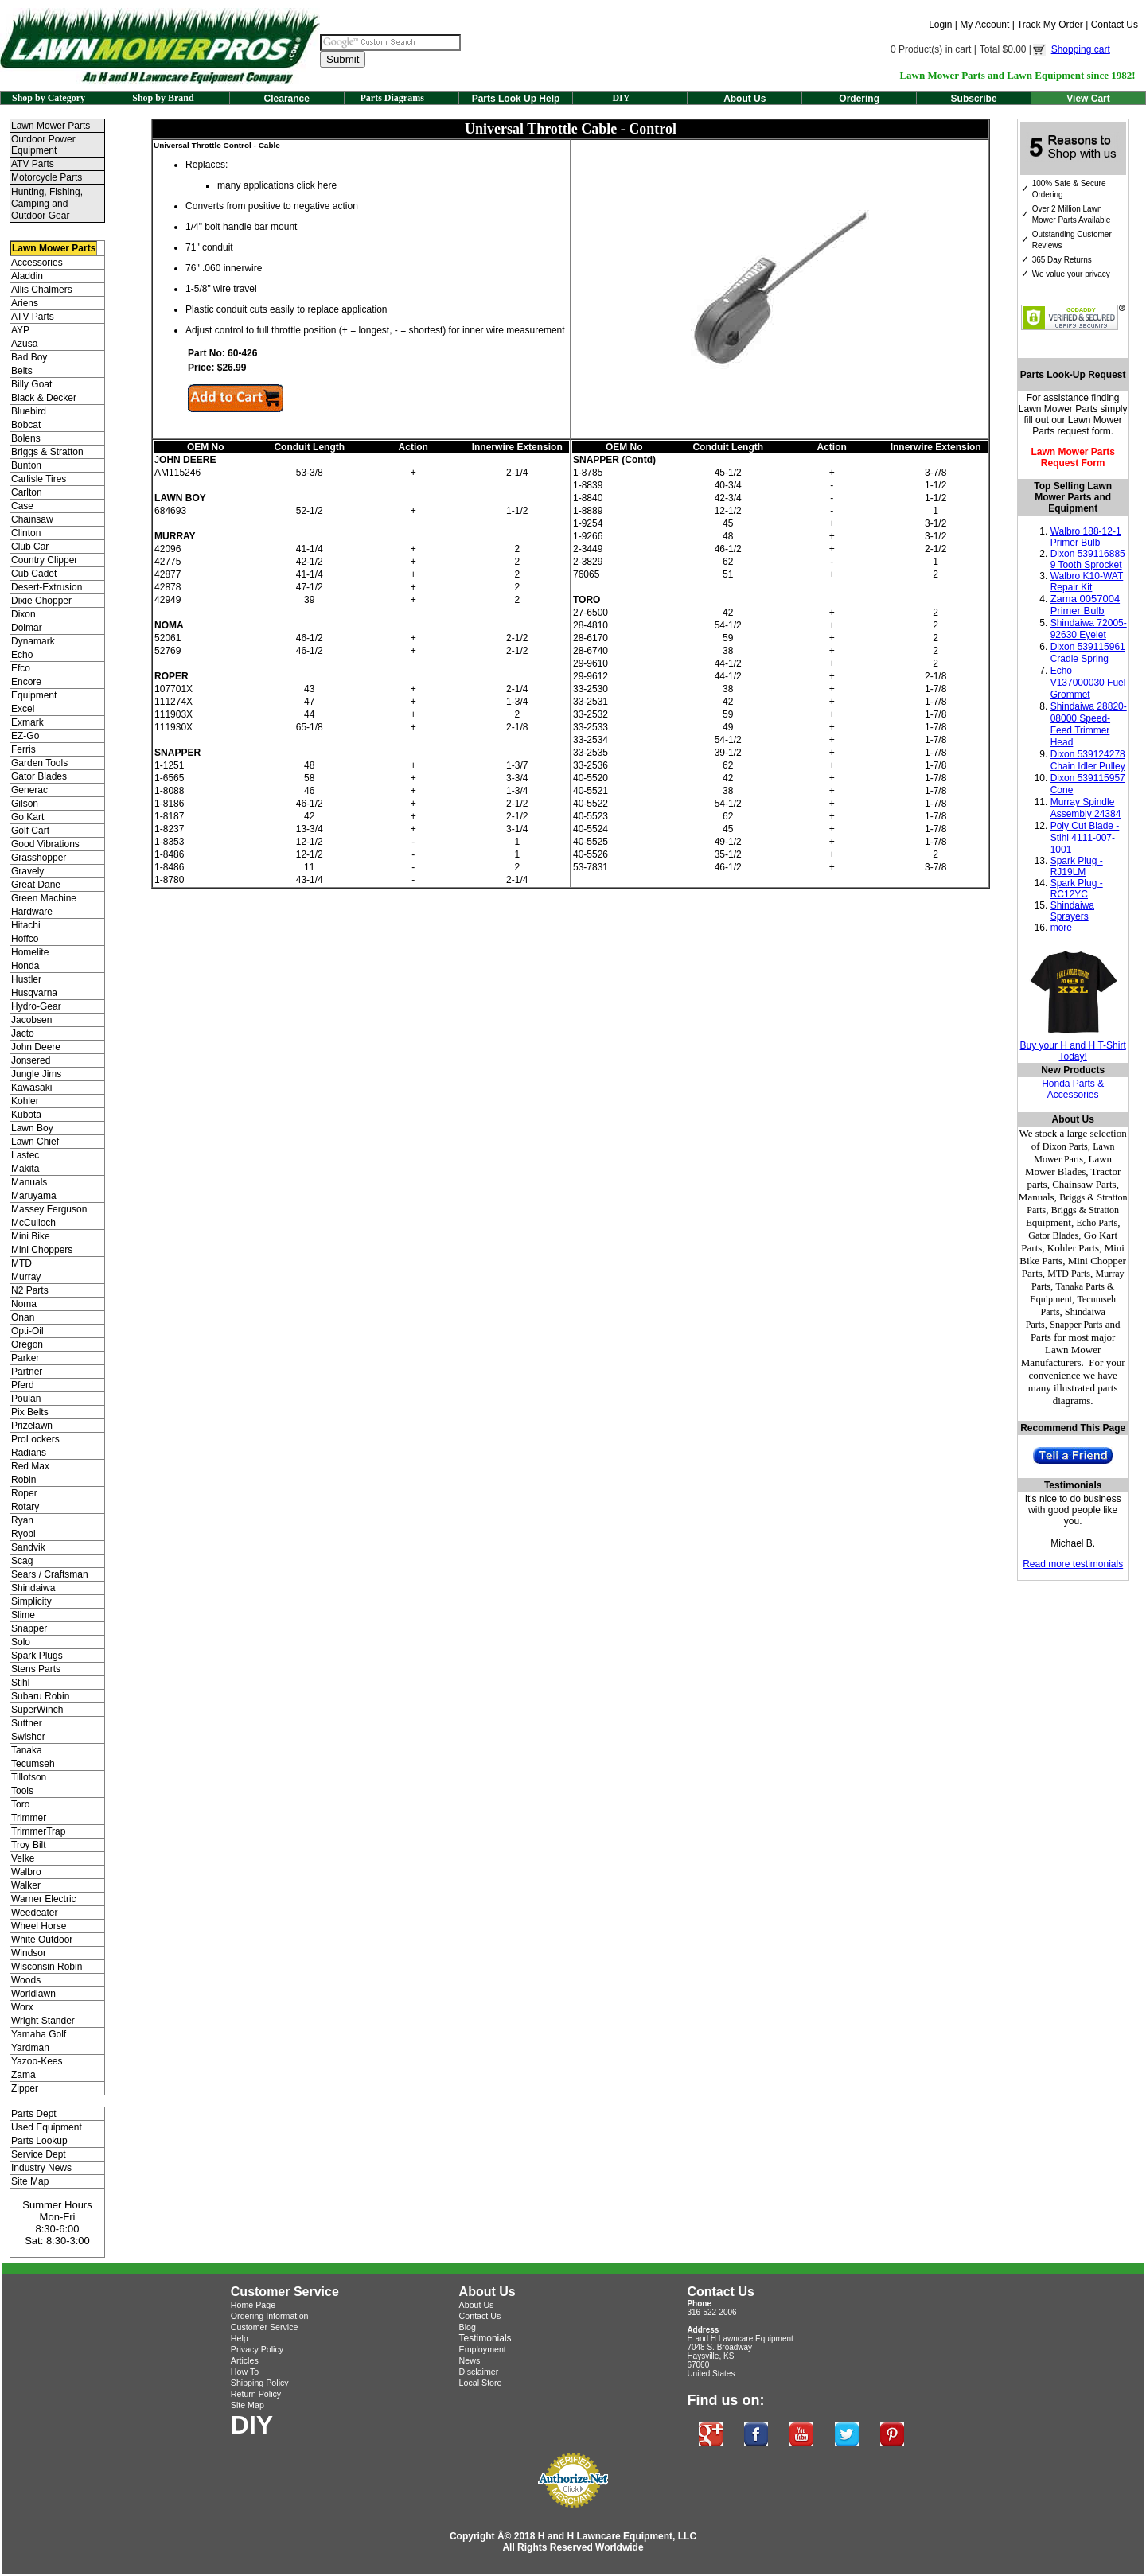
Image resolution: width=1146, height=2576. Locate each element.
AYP (20, 330)
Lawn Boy (32, 1128)
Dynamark (33, 641)
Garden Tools (39, 763)
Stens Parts (35, 1669)
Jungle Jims (36, 1074)
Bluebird (28, 411)
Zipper (24, 2088)
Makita (25, 1168)
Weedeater (34, 1912)
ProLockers (35, 1439)
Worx (22, 2007)
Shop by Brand (162, 97)
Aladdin (27, 276)
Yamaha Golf (38, 2034)
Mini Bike (30, 1236)
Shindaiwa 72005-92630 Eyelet (1088, 628)
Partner (26, 1371)
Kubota (26, 1114)
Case (22, 506)
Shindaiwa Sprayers (1072, 911)
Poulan (26, 1398)
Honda (25, 965)
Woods (26, 1980)
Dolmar (26, 627)
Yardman (30, 2047)
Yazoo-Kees (36, 2061)
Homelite (30, 952)
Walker (26, 1885)
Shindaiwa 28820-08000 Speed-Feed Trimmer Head (1088, 724)
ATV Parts (32, 163)
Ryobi (23, 1533)
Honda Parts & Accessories (1073, 1089)
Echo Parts (1096, 1222)
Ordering (859, 98)
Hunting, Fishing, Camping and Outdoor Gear (47, 203)
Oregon (27, 1344)
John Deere (35, 1047)
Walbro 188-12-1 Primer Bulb (1085, 537)
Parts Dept (34, 2113)
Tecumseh (33, 1763)
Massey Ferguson (49, 1209)
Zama (23, 2074)
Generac (29, 790)
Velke (22, 1858)
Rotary (25, 1506)
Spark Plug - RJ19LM (1076, 866)
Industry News (41, 2167)
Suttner (26, 1723)
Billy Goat (31, 384)
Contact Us (1114, 24)
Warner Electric (43, 1899)
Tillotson (28, 1777)
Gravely (27, 871)
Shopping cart (1080, 49)
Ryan (22, 1520)
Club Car (30, 546)
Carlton (26, 492)
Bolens (26, 438)
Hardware (32, 911)
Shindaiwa (33, 1587)
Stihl (20, 1682)
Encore (26, 681)
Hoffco (24, 938)
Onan (22, 1317)
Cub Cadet (34, 573)
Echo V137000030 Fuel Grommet (1088, 682)
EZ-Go (25, 735)
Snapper (29, 1628)
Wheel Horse (38, 1926)
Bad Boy (29, 357)
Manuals (29, 1182)
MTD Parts (1068, 1273)
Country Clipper (44, 560)
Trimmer (28, 1817)
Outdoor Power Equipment (43, 145)
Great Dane (35, 884)
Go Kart (27, 817)
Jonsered (30, 1060)
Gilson (24, 803)
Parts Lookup (39, 2140)
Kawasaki (31, 1087)
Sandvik (28, 1547)
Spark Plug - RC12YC (1076, 888)
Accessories (37, 262)
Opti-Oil (27, 1331)
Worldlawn (33, 1993)
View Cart (1087, 98)
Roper (24, 1493)
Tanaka (26, 1750)
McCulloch (33, 1222)
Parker (25, 1358)
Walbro (26, 1872)
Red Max (30, 1466)
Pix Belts (30, 1412)
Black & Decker (43, 397)
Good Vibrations (45, 844)
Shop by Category (48, 97)
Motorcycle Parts (46, 177)
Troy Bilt (28, 1844)
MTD (21, 1263)
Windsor (28, 1953)
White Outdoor (41, 1939)
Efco (20, 668)
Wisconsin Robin (46, 1966)
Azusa (24, 343)
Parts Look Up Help (516, 98)
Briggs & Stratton (47, 451)
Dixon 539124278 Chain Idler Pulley (1087, 760)
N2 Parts (30, 1290)
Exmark (27, 722)
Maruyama (34, 1195)
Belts (22, 370)
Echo (22, 654)
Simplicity (31, 1601)
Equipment (34, 695)
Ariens (24, 303)
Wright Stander (43, 2020)
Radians (28, 1452)
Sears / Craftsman (49, 1574)
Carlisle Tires (38, 478)
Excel (22, 708)
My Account (984, 24)
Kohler (25, 1101)
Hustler (26, 979)
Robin (23, 1479)
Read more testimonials (1073, 1564)
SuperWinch (37, 1709)
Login (940, 24)
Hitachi (26, 925)
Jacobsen (31, 1019)
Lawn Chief (35, 1141)
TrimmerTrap (38, 1831)
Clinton (26, 533)
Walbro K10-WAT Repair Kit (1087, 581)
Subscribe (974, 98)
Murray (26, 1276)
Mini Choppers (41, 1249)
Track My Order (1050, 24)
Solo (20, 1642)
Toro (20, 1804)
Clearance (287, 98)
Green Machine (43, 898)
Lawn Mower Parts (50, 125)
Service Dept (38, 2154)
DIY (621, 97)
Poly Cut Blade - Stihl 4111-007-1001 (1085, 837)
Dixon (23, 614)
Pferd (22, 1385)
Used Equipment (46, 2127)
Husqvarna (34, 992)
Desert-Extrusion (46, 587)
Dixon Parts (1065, 1146)
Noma (24, 1303)
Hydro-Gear (36, 1006)
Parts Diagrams (392, 97)
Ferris (23, 749)
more (1061, 927)
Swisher (28, 1736)
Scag (22, 1560)
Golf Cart (30, 830)
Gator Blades (39, 776)
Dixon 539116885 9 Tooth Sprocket (1087, 559)
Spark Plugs (37, 1655)
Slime (23, 1615)
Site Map (30, 2181)
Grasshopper (38, 857)
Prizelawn (32, 1425)
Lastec (25, 1155)
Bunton (26, 465)
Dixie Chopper (41, 600)
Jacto (22, 1033)
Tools (22, 1790)
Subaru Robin (40, 1696)
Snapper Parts (1076, 1324)
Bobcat (26, 424)
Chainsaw (32, 519)
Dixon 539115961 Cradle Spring (1087, 652)
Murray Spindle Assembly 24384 (1085, 807)
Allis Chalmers (41, 289)
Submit (342, 59)
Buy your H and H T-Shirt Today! (1073, 1051)
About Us (744, 98)
